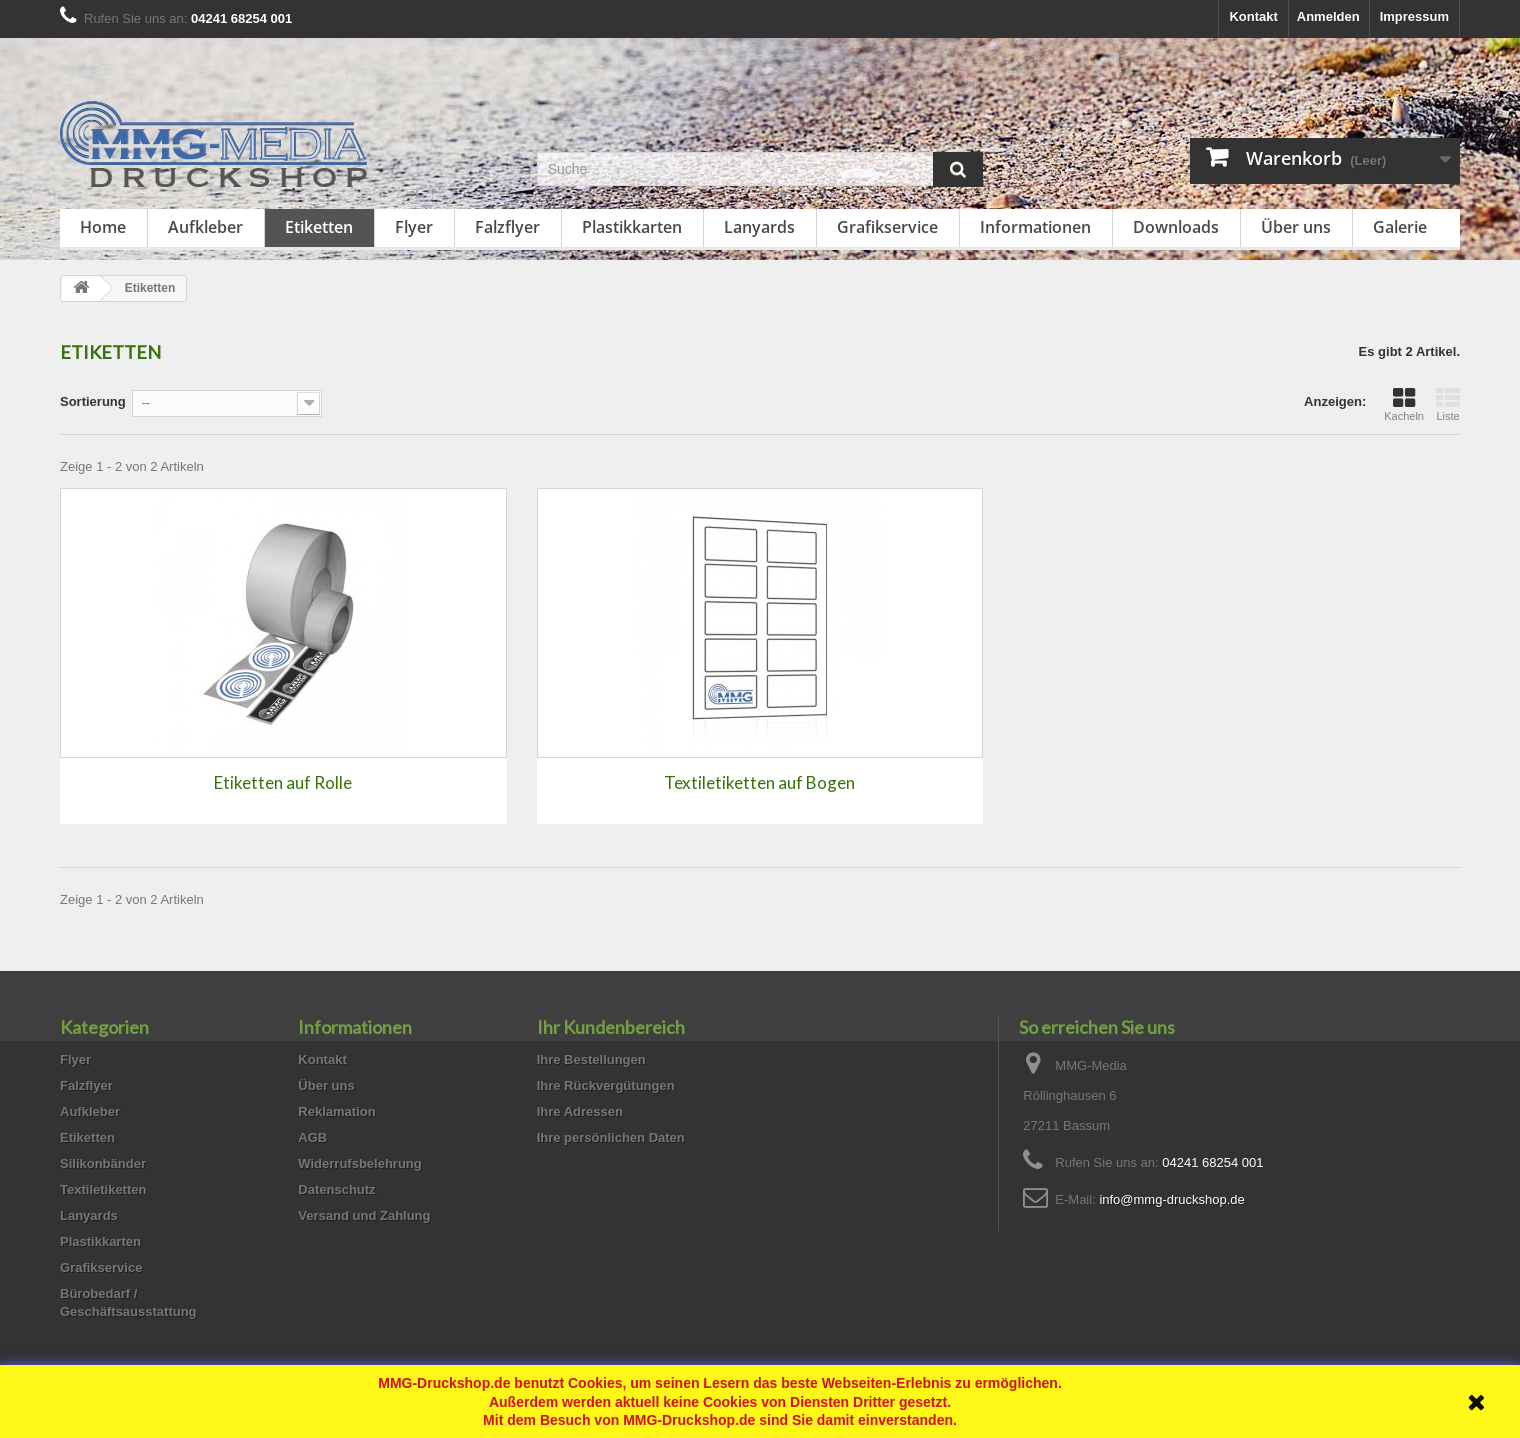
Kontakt (1253, 16)
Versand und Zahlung (364, 1215)
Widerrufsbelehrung (359, 1163)
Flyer (414, 227)
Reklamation (336, 1111)
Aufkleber (205, 227)
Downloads (1176, 227)
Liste (1448, 404)
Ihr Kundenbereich (611, 1027)
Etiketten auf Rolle (283, 782)
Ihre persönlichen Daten (611, 1137)
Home (103, 227)
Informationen (1035, 227)
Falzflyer (507, 227)
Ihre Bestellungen (591, 1059)
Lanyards (759, 227)
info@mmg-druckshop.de (1171, 1199)
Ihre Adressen (580, 1111)
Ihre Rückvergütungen (606, 1085)
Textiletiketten (103, 1189)
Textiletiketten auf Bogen (759, 782)
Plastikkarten (632, 227)
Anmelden (1328, 16)
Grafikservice (887, 227)
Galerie (1400, 227)
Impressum (1414, 16)
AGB (312, 1137)
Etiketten (319, 227)
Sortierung (93, 401)
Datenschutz (336, 1189)
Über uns (1296, 227)
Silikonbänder (103, 1163)
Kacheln (1404, 404)
